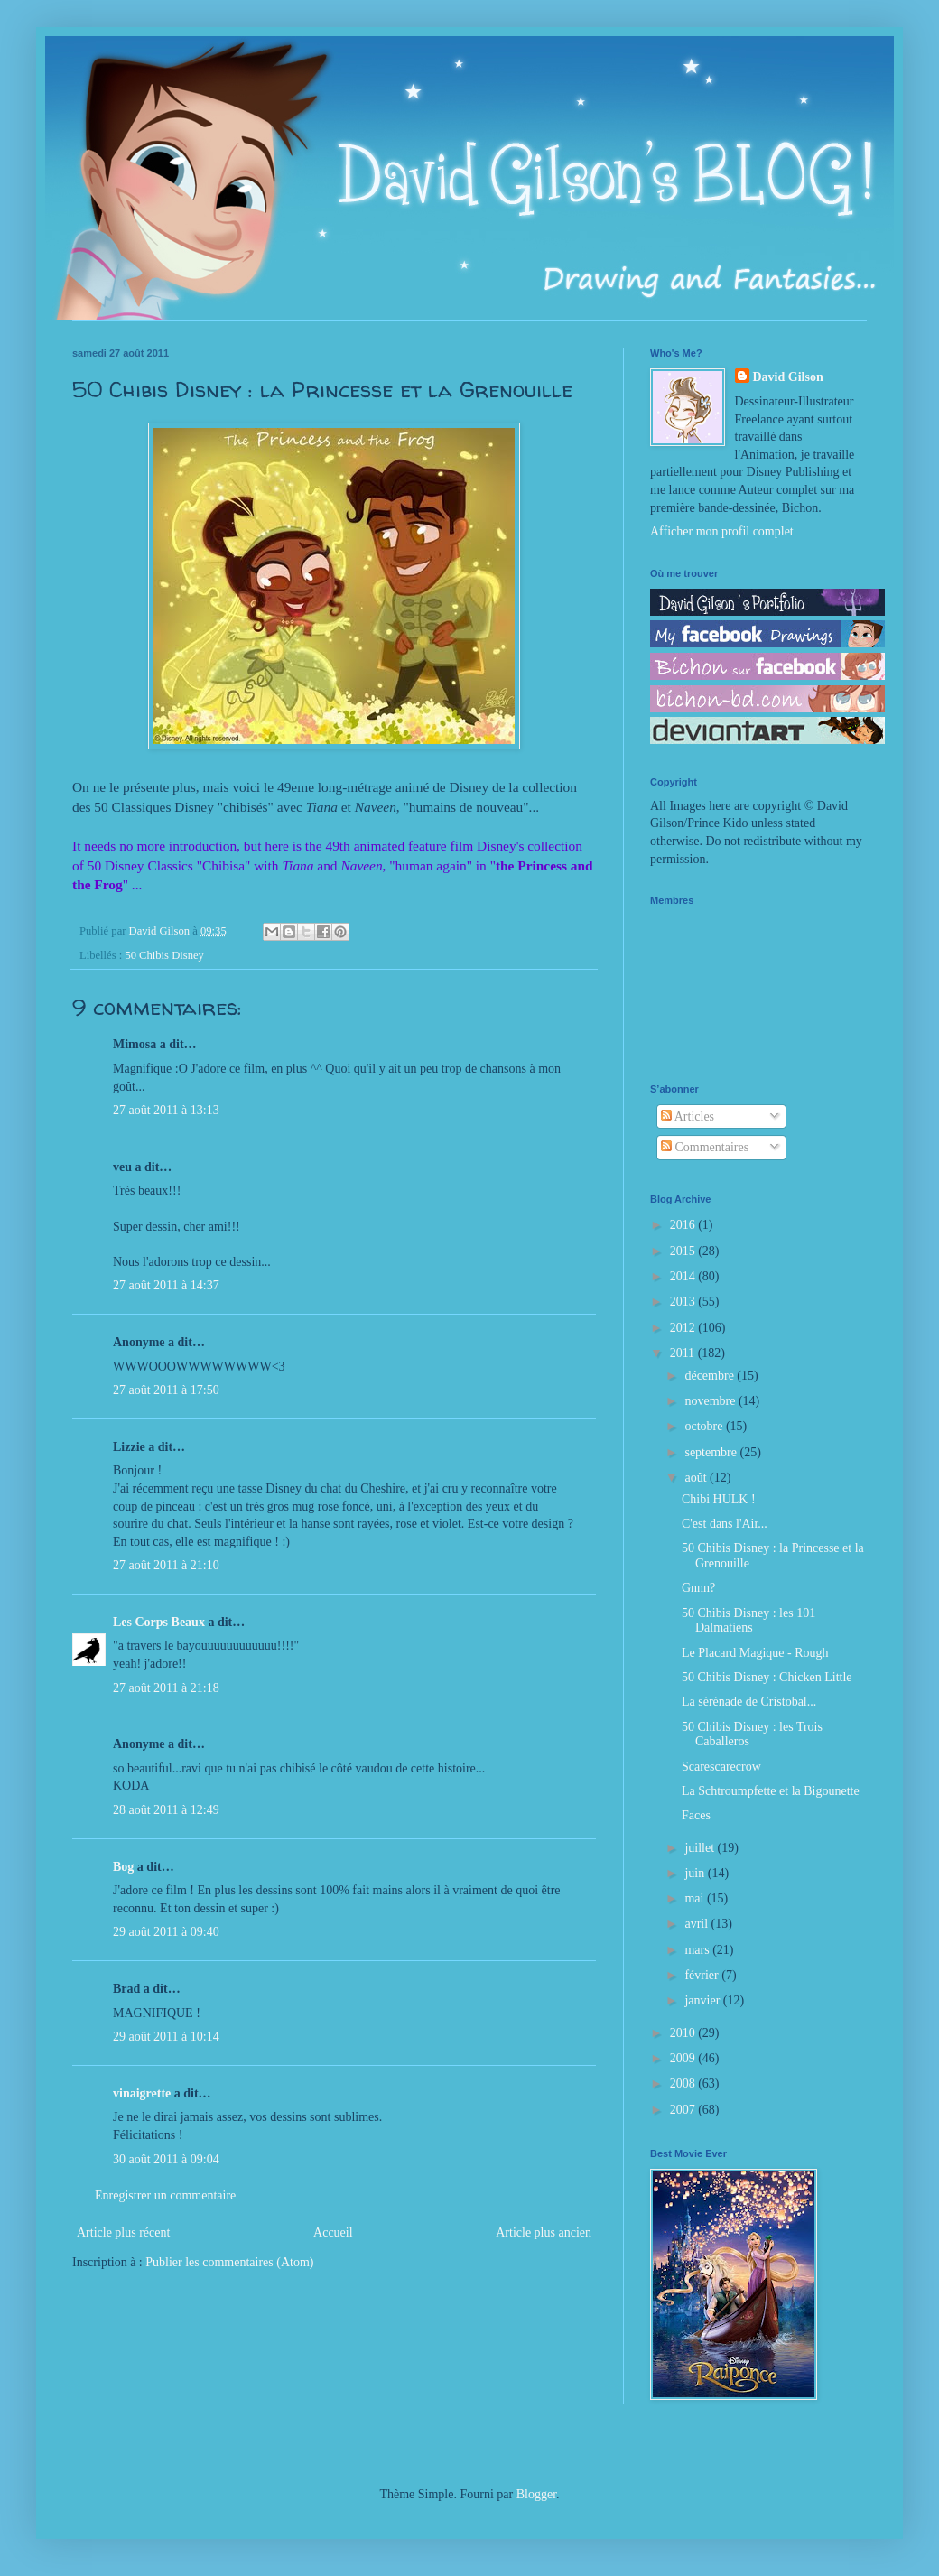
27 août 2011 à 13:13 (166, 1110)
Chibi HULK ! (719, 1499)
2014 (684, 1276)
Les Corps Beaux (159, 1622)
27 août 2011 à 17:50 (166, 1390)
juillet (700, 1848)
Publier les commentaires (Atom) (229, 2262)
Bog (123, 1867)
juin (695, 1873)
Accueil (333, 2232)
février (702, 1975)
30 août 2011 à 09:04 (166, 2159)
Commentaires (704, 1147)
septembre (711, 1452)
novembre (711, 1401)
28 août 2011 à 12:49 (166, 1810)
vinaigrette (142, 2093)
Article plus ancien (543, 2232)
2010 (684, 2033)
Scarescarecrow (721, 1766)
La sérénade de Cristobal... (749, 1701)
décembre (710, 1375)
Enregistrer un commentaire (165, 2195)
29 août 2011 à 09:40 (166, 1932)
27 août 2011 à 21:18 (166, 1688)
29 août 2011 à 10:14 (166, 2036)
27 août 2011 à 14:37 (166, 1285)
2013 (684, 1301)
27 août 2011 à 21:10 (166, 1565)
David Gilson (788, 377)
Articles (687, 1116)
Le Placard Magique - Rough (755, 1653)
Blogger (536, 2494)
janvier (703, 2000)
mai (695, 1898)
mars (698, 1950)
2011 (684, 1353)
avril (697, 1923)
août (697, 1477)
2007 (684, 2109)
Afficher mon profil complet (722, 531)
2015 (684, 1251)
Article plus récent (123, 2232)
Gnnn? (698, 1588)
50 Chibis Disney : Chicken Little (767, 1677)
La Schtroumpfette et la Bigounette (771, 1791)
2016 (684, 1225)
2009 (684, 2058)
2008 (684, 2083)
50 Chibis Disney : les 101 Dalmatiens (748, 1620)
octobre (704, 1426)
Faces (696, 1815)
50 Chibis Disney (164, 955)
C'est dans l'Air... (724, 1523)
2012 (684, 1327)
